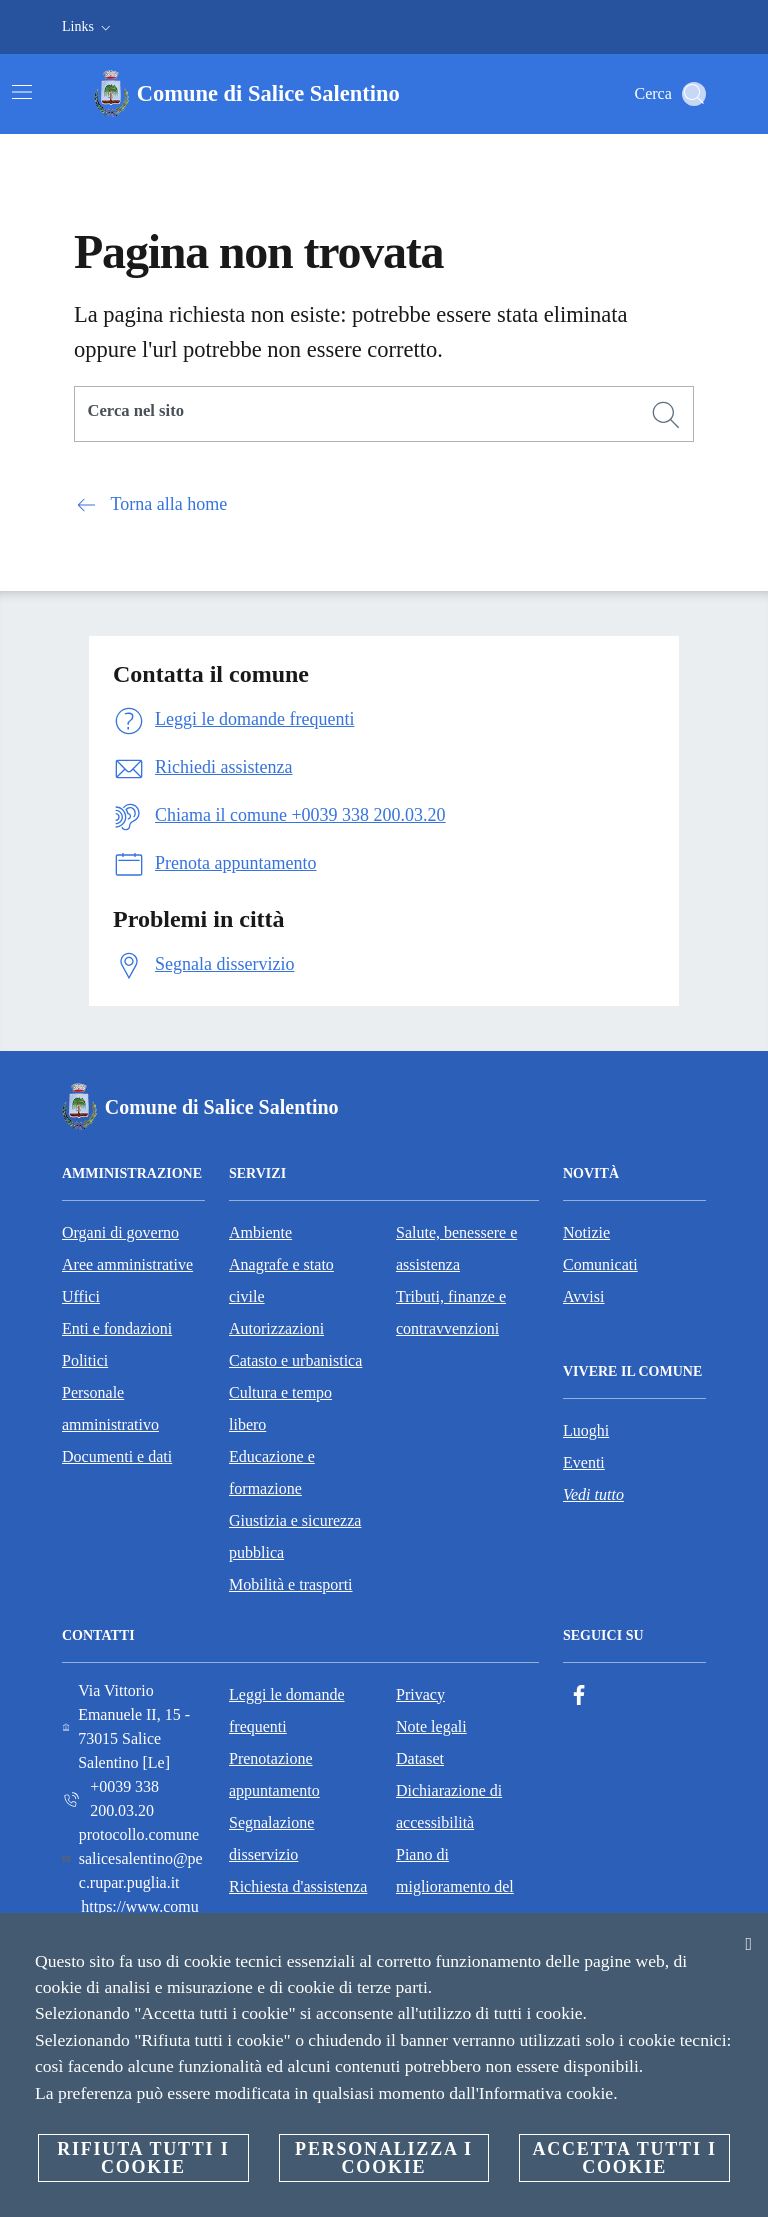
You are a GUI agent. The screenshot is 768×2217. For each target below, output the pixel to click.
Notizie (586, 1232)
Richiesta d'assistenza (298, 1886)
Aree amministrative (127, 1264)
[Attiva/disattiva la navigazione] (22, 92)
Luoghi (586, 1430)
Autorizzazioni (276, 1328)
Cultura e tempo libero (280, 1408)
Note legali (431, 1726)
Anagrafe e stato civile (281, 1280)
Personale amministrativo (110, 1408)
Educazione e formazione (272, 1472)
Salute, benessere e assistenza (456, 1248)
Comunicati (600, 1264)
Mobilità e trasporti (291, 1584)
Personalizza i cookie (384, 2158)
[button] (88, 27)
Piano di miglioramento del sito (455, 1886)
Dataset (420, 1758)
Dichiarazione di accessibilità (449, 1806)
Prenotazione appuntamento (274, 1774)
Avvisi (583, 1296)
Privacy (420, 1694)
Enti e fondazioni (117, 1328)
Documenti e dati (117, 1456)
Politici (85, 1360)
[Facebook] (579, 1695)
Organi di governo (120, 1232)
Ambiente (260, 1232)
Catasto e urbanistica (295, 1360)
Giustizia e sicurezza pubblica (295, 1536)
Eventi (584, 1462)
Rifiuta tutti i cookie (143, 2158)
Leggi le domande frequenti (287, 1710)
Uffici (81, 1296)
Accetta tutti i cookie (624, 2158)
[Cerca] (694, 94)
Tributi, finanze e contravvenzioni (451, 1312)
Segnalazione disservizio (271, 1838)
